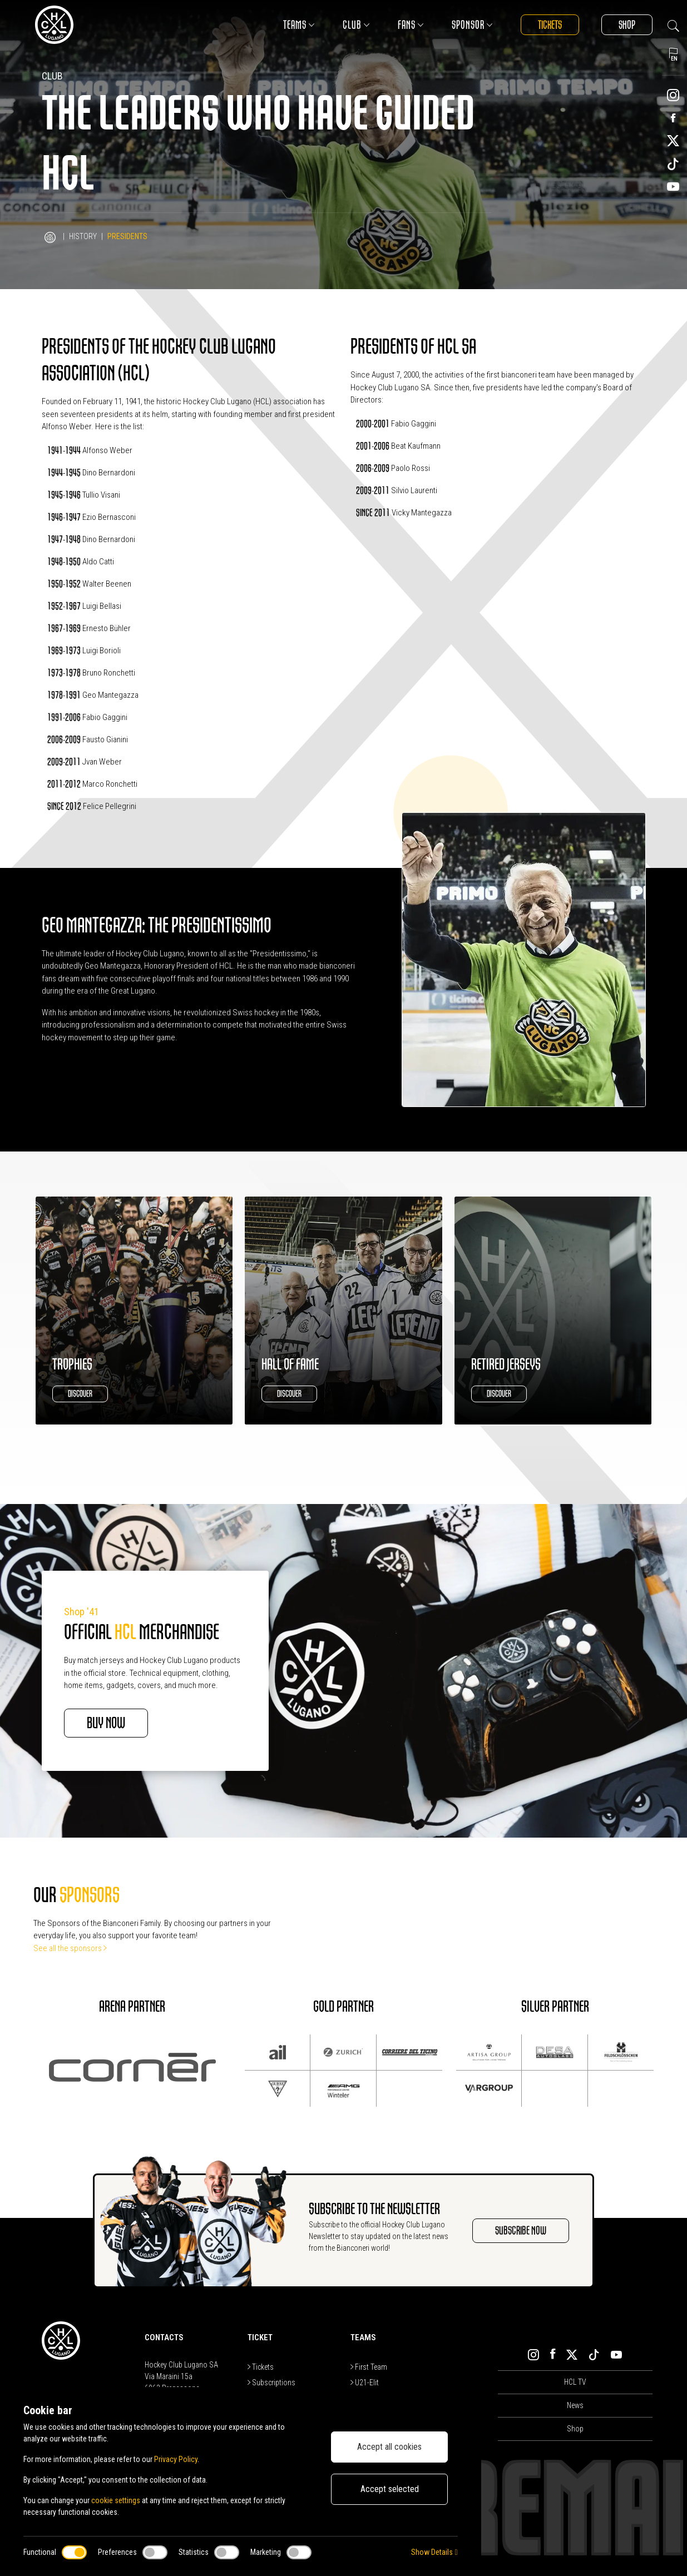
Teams (299, 24)
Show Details (434, 2552)
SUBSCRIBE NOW (520, 2230)
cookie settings (115, 2500)
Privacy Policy (175, 2459)
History (83, 236)
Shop (627, 25)
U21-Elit (364, 2382)
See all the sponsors (70, 1948)
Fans (411, 24)
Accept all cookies (389, 2446)
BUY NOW (106, 1723)
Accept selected (389, 2489)
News (575, 2405)
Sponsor (472, 24)
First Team (368, 2366)
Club (356, 24)
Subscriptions (271, 2382)
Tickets (550, 25)
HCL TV (575, 2382)
